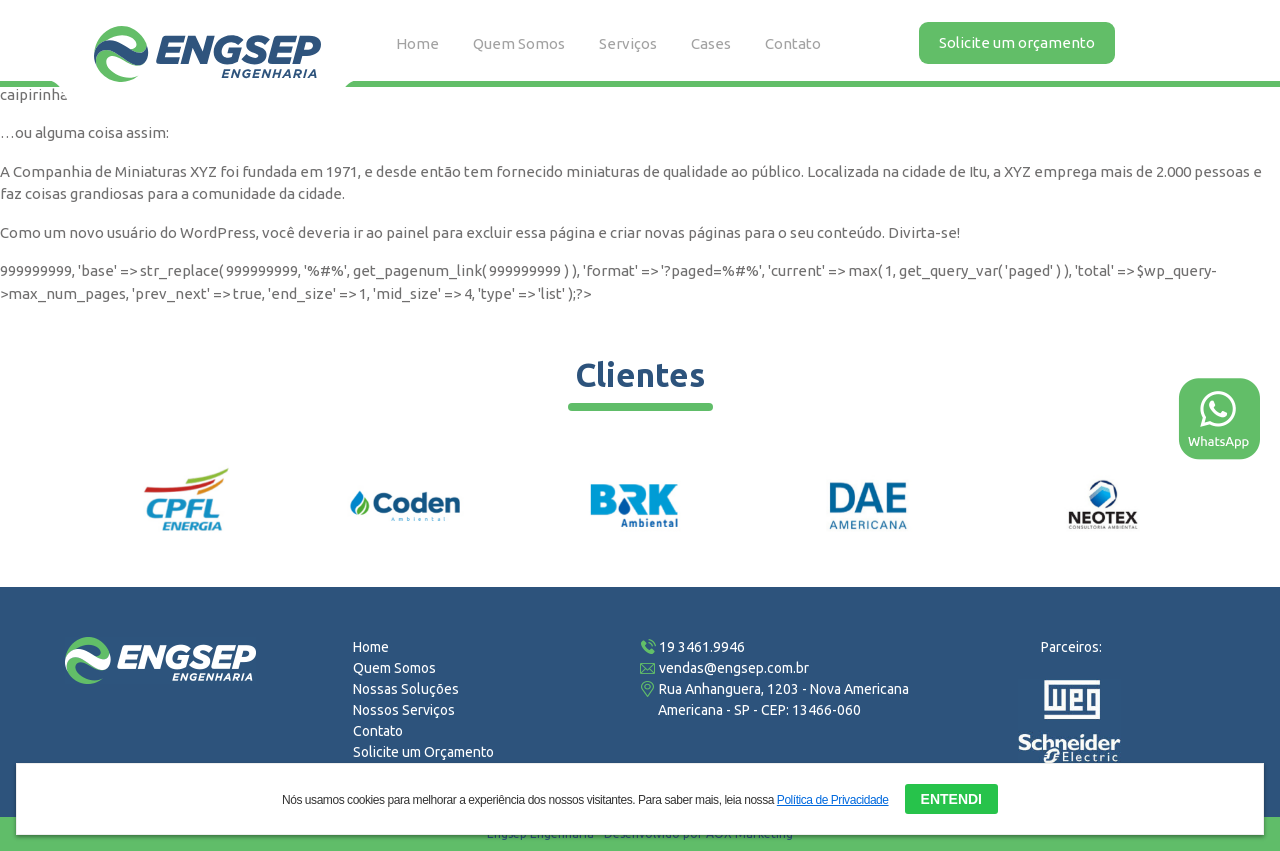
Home (417, 43)
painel (407, 232)
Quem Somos (519, 43)
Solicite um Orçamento (423, 752)
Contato (793, 43)
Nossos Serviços (404, 710)
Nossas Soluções (406, 689)
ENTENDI (951, 797)
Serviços (628, 43)
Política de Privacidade (833, 798)
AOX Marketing (749, 833)
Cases (711, 43)
